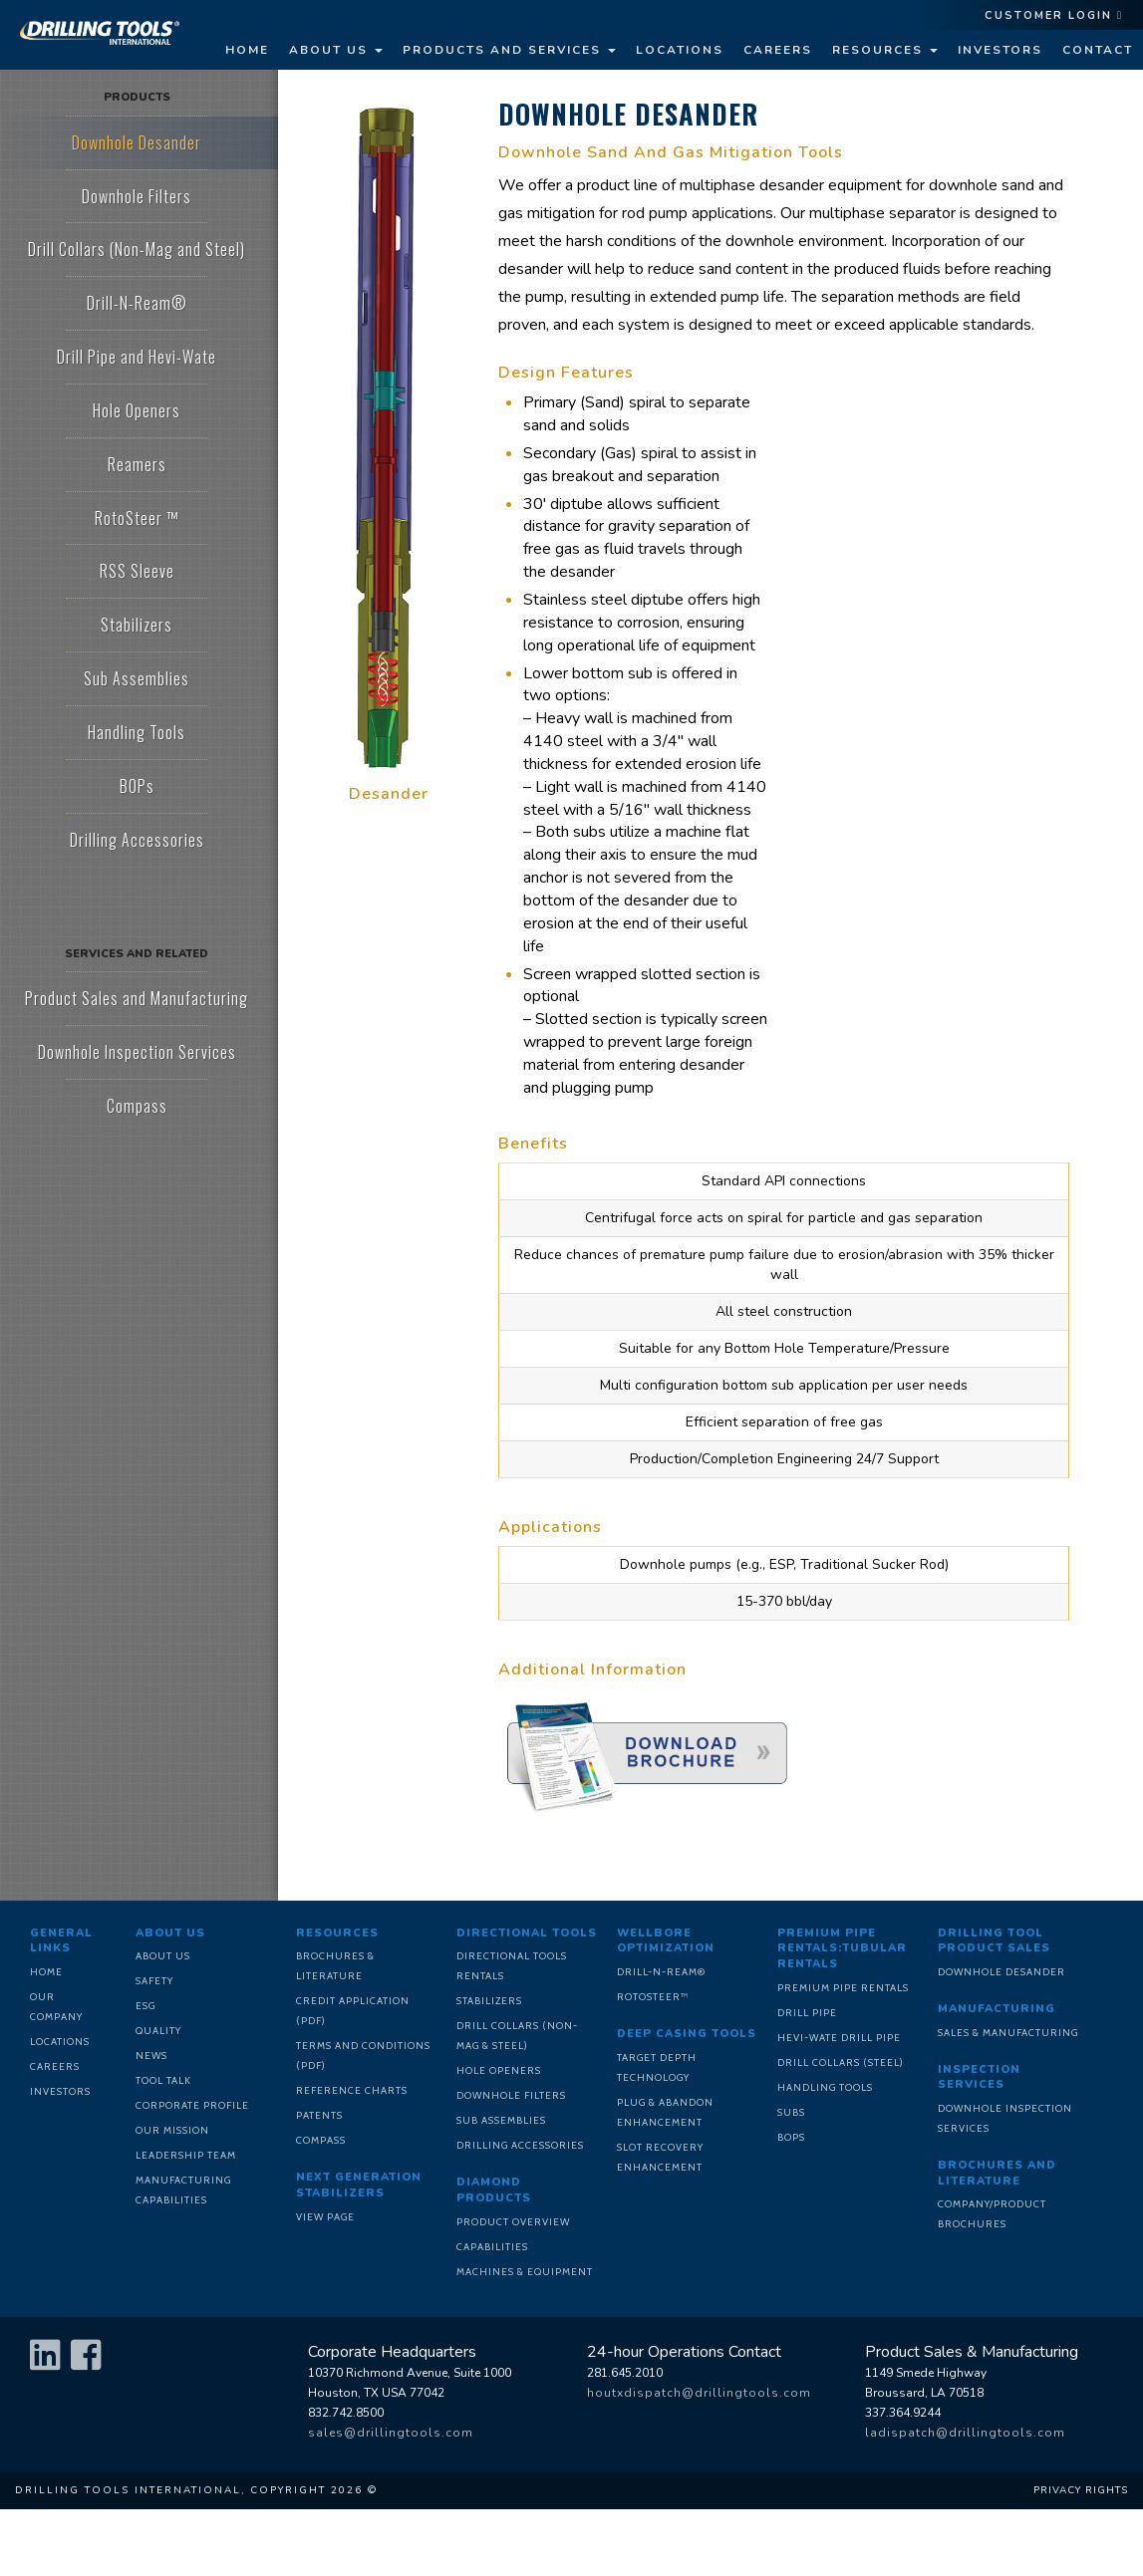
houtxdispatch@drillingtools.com (699, 2393)
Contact (1097, 50)
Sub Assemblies (501, 2120)
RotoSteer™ (653, 1996)
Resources (885, 50)
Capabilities (492, 2246)
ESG (145, 2005)
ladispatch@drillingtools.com (965, 2433)
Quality (158, 2030)
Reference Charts (352, 2090)
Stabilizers (489, 2000)
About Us (336, 50)
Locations (679, 50)
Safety (154, 1980)
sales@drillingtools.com (390, 2433)
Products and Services (509, 50)
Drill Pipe (807, 2012)
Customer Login (1054, 15)
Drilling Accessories (520, 2145)
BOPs (791, 2137)
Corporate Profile (192, 2105)
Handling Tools (825, 2087)
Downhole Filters (511, 2095)
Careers (777, 50)
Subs (791, 2112)
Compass (321, 2140)
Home (247, 50)
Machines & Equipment (524, 2271)
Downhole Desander (1001, 1971)
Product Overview (513, 2221)
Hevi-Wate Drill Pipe (839, 2037)
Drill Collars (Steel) (840, 2062)
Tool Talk (163, 2080)
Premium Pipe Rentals (843, 1987)
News (151, 2055)
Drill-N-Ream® (661, 1971)
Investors (1000, 50)
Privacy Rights (1080, 2490)
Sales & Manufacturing (1008, 2032)
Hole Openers (498, 2070)
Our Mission (172, 2130)
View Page (325, 2216)
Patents (319, 2115)
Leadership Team (186, 2155)
